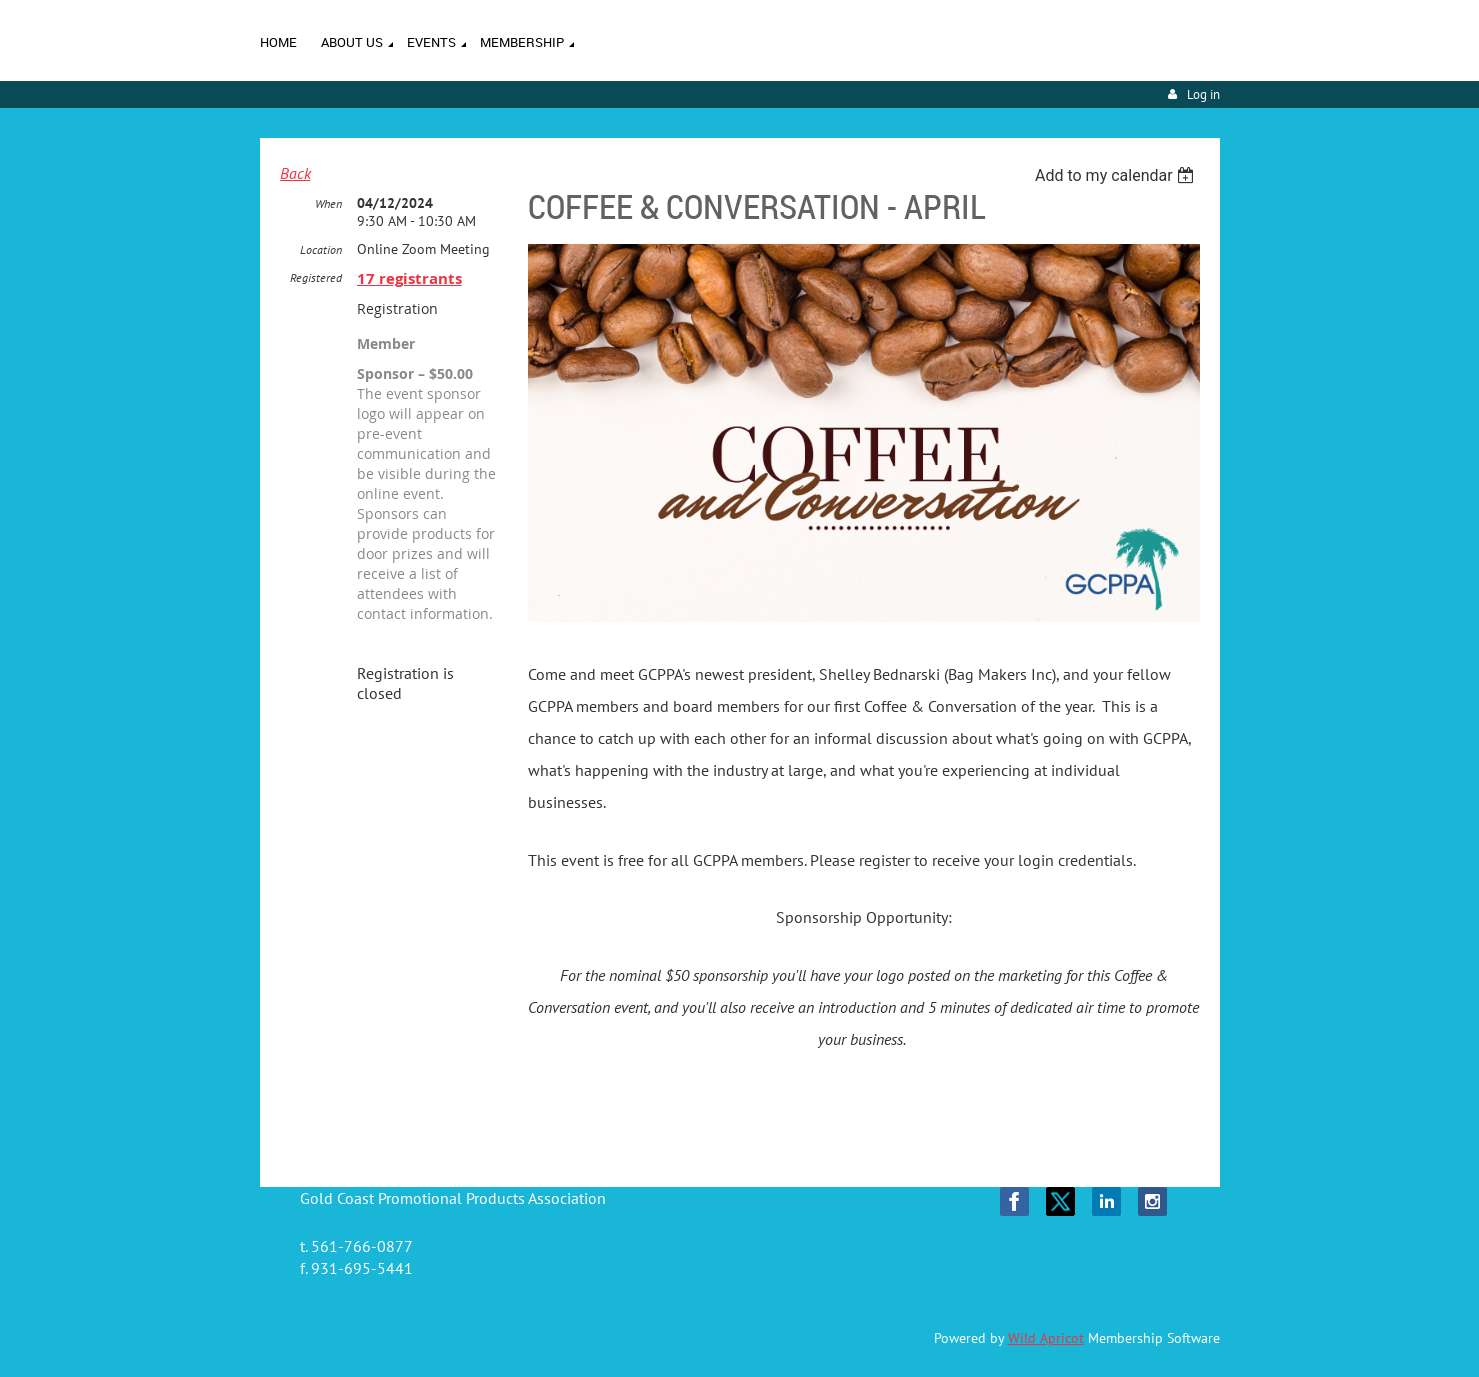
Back (295, 173)
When (328, 203)
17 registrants (409, 278)
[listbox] (1117, 175)
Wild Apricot (1046, 1338)
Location (321, 249)
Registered (316, 277)
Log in (1203, 94)
